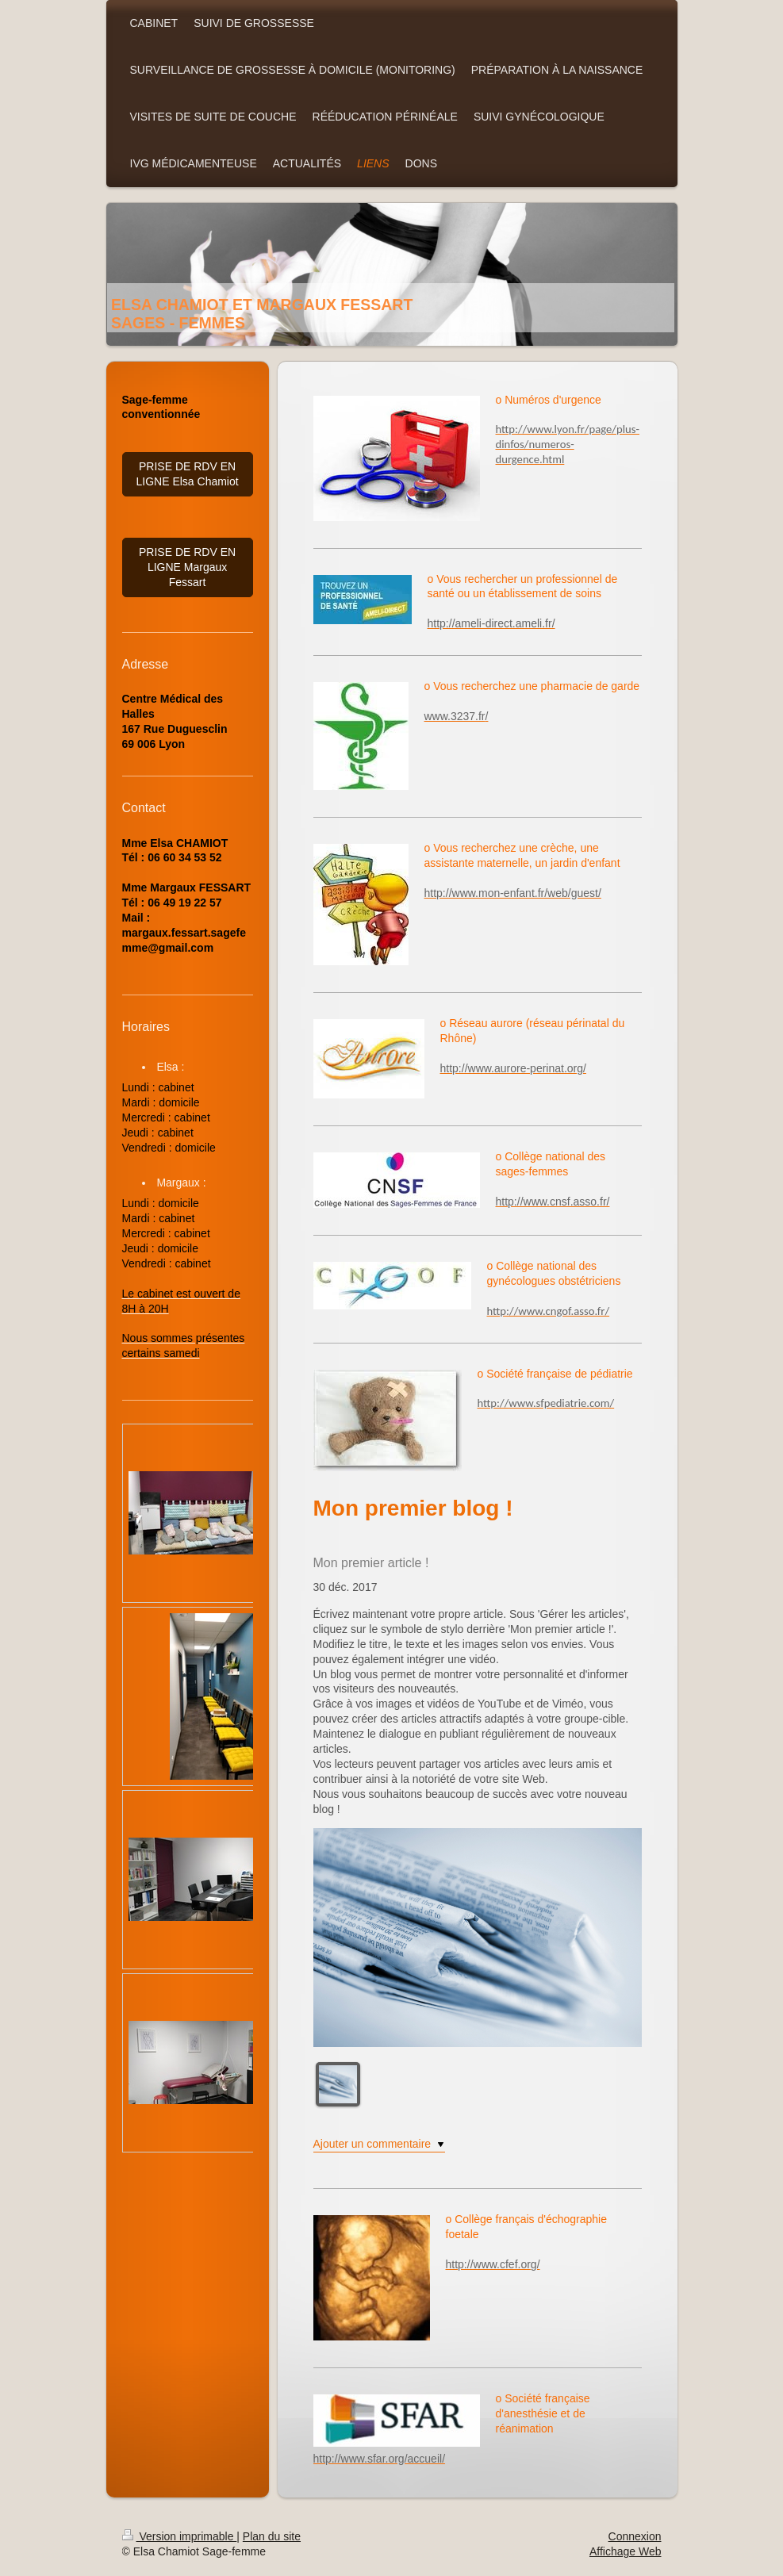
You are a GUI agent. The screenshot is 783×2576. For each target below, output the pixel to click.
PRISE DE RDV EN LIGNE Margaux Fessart (187, 567)
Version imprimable (179, 2536)
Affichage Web (625, 2551)
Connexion (635, 2536)
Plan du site (272, 2536)
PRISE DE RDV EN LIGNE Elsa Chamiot (187, 474)
